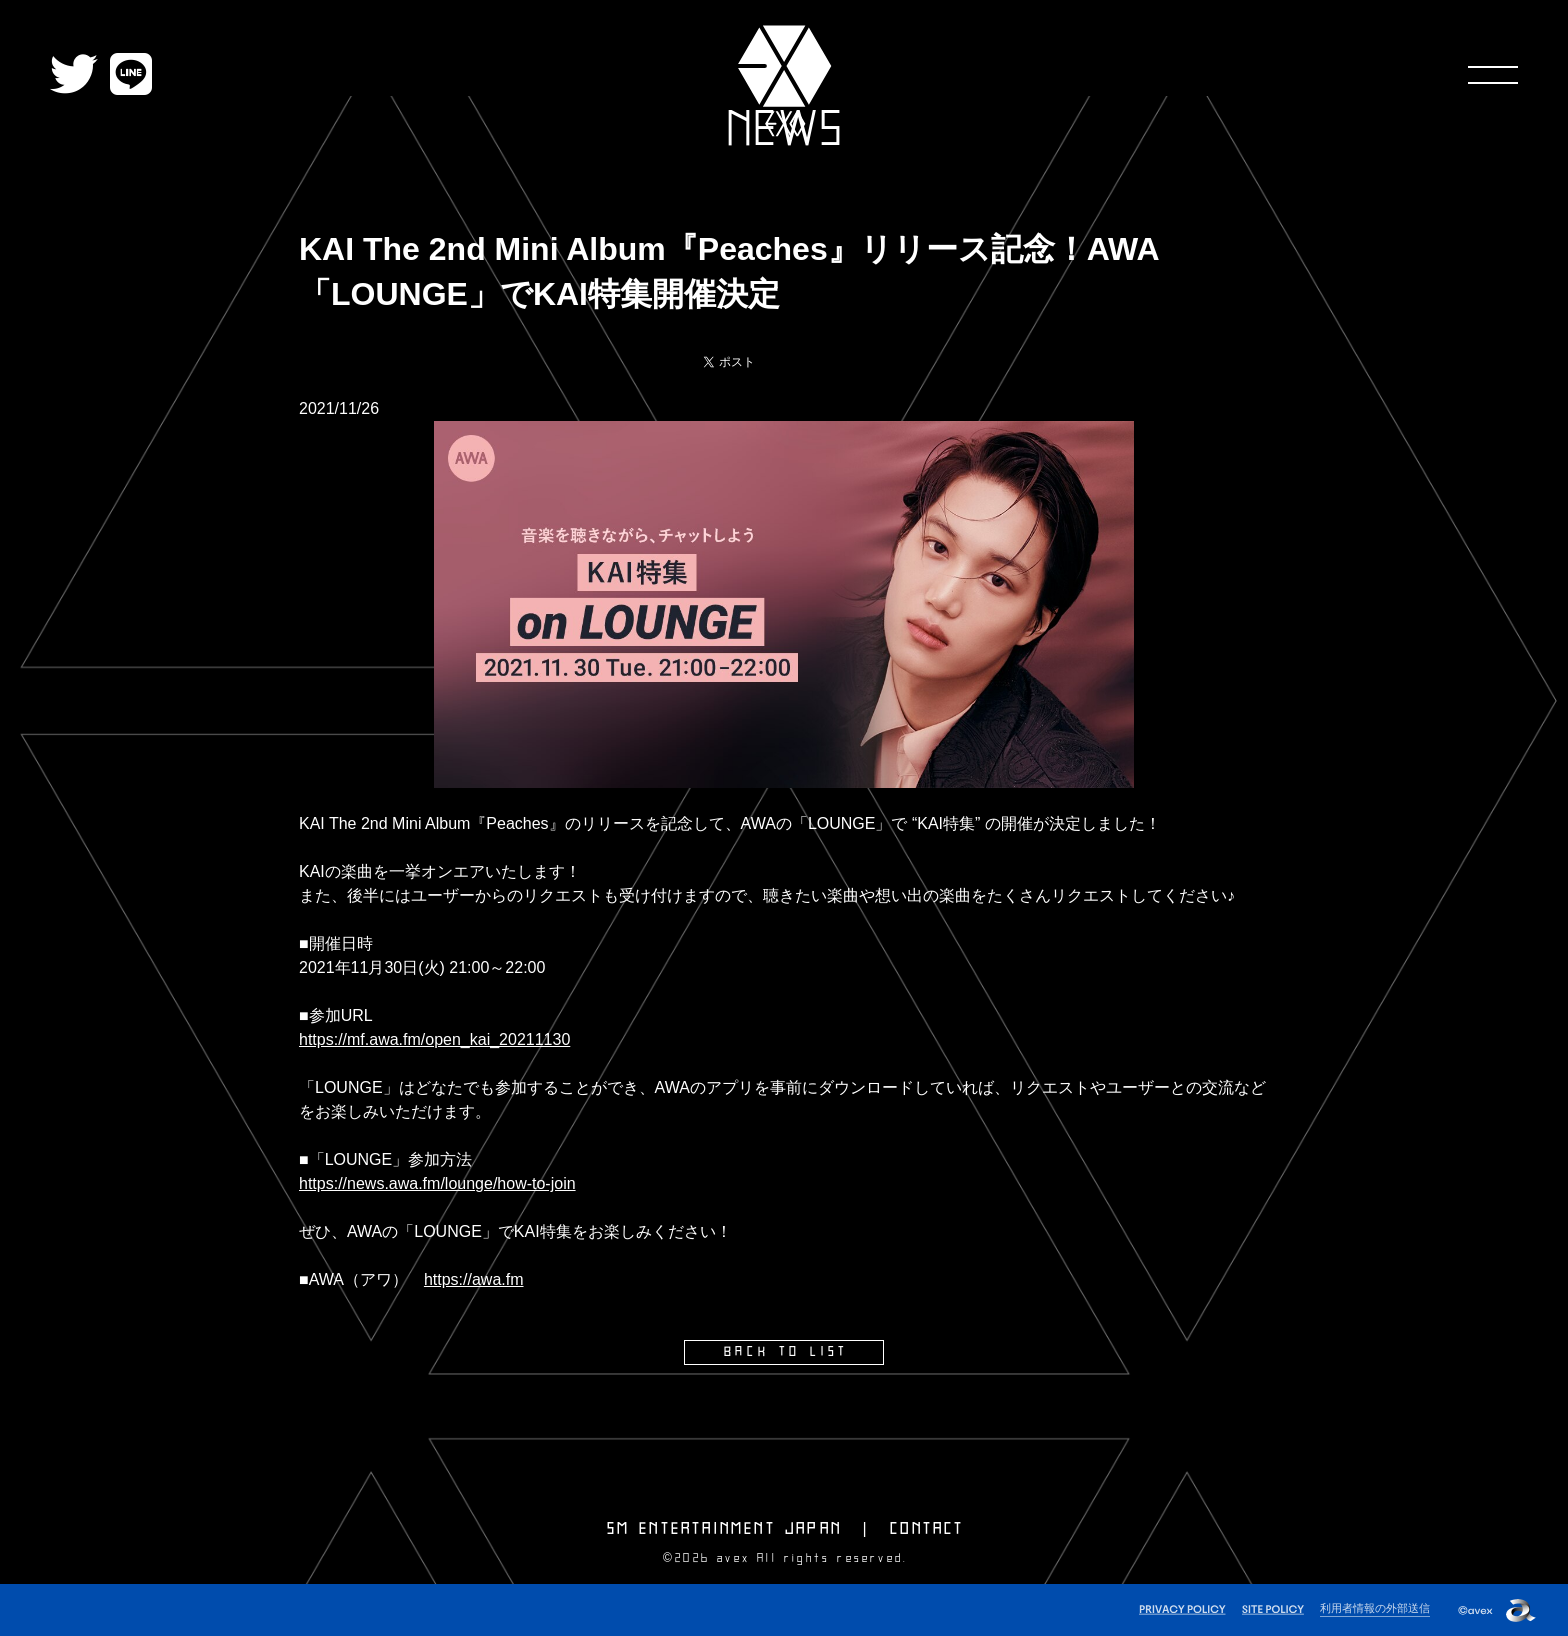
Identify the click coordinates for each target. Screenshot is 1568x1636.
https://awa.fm (474, 1279)
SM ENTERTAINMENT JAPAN (724, 1529)
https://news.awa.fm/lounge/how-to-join (437, 1183)
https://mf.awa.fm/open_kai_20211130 (434, 1039)
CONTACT (927, 1529)
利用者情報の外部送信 (1375, 1608)
